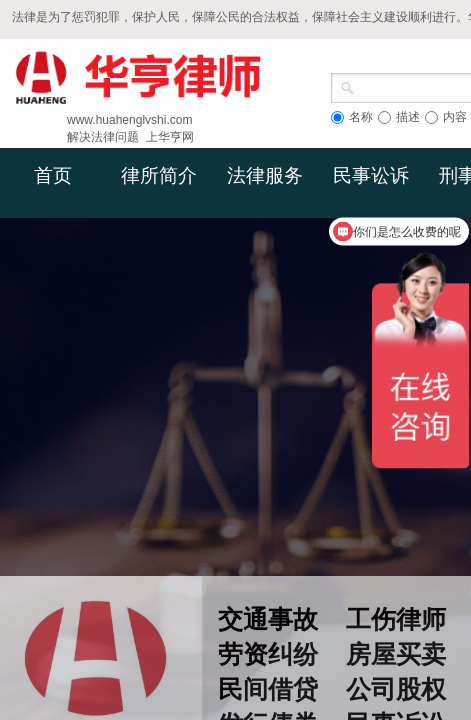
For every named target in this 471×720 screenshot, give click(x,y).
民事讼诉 (371, 175)
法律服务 (265, 175)
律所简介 (159, 175)
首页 (53, 175)
